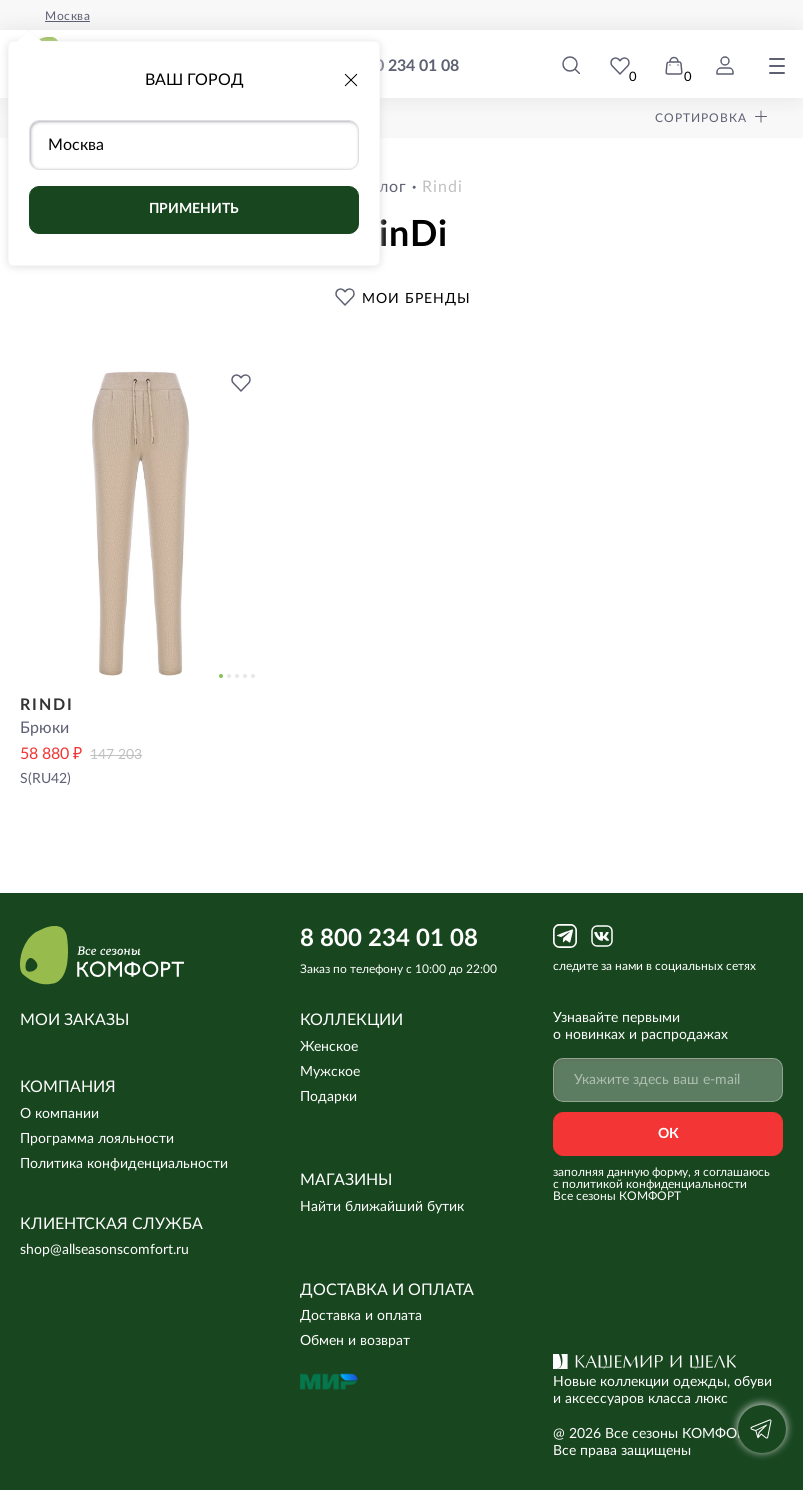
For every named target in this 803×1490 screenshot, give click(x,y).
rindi (442, 187)
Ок (668, 1134)
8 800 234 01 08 (401, 66)
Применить (194, 209)
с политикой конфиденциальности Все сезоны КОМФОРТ (650, 1190)
